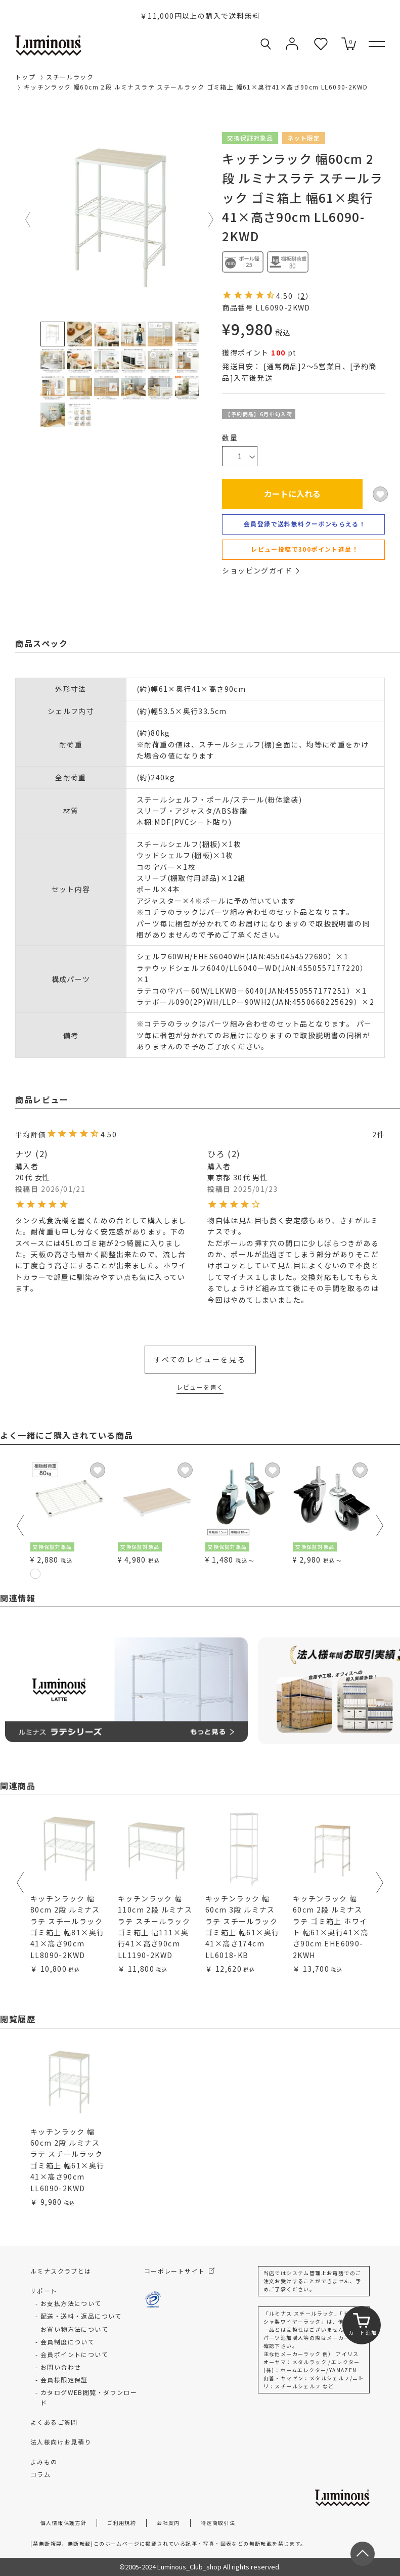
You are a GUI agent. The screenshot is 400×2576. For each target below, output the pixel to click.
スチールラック (70, 76)
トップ (25, 76)
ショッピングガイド (260, 570)
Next (211, 219)
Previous (28, 219)
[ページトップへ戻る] (362, 2554)
